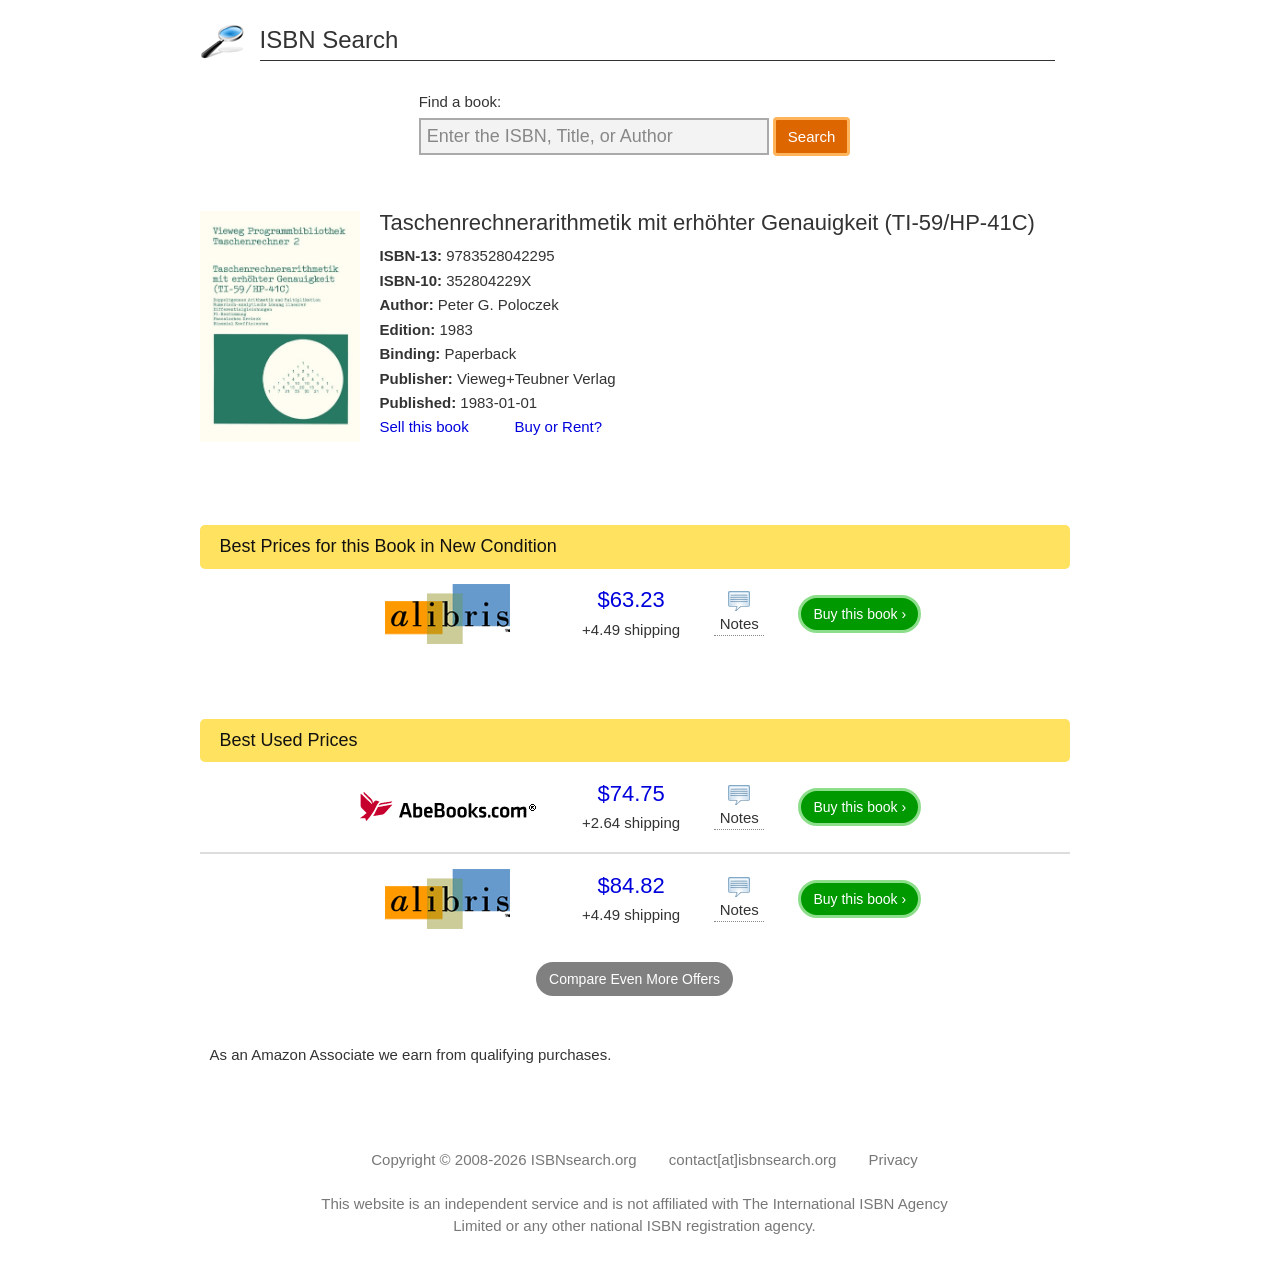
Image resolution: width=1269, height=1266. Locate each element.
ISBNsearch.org (584, 1159)
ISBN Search (329, 39)
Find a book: (460, 101)
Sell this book (424, 426)
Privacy (893, 1159)
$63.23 (630, 599)
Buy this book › (859, 614)
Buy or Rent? (559, 426)
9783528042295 (500, 255)
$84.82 (630, 885)
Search (812, 136)
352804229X (488, 280)
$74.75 (630, 793)
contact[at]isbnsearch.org (753, 1159)
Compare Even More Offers (634, 979)
